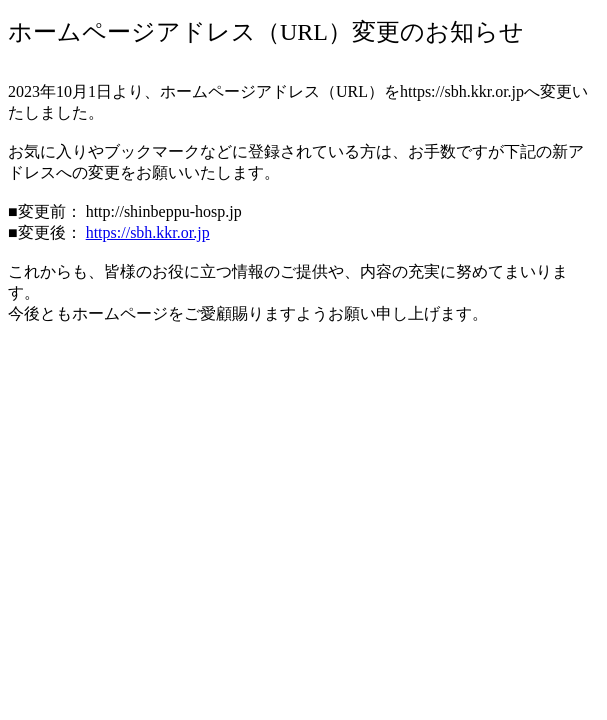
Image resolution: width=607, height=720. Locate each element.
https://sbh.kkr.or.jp (148, 232)
